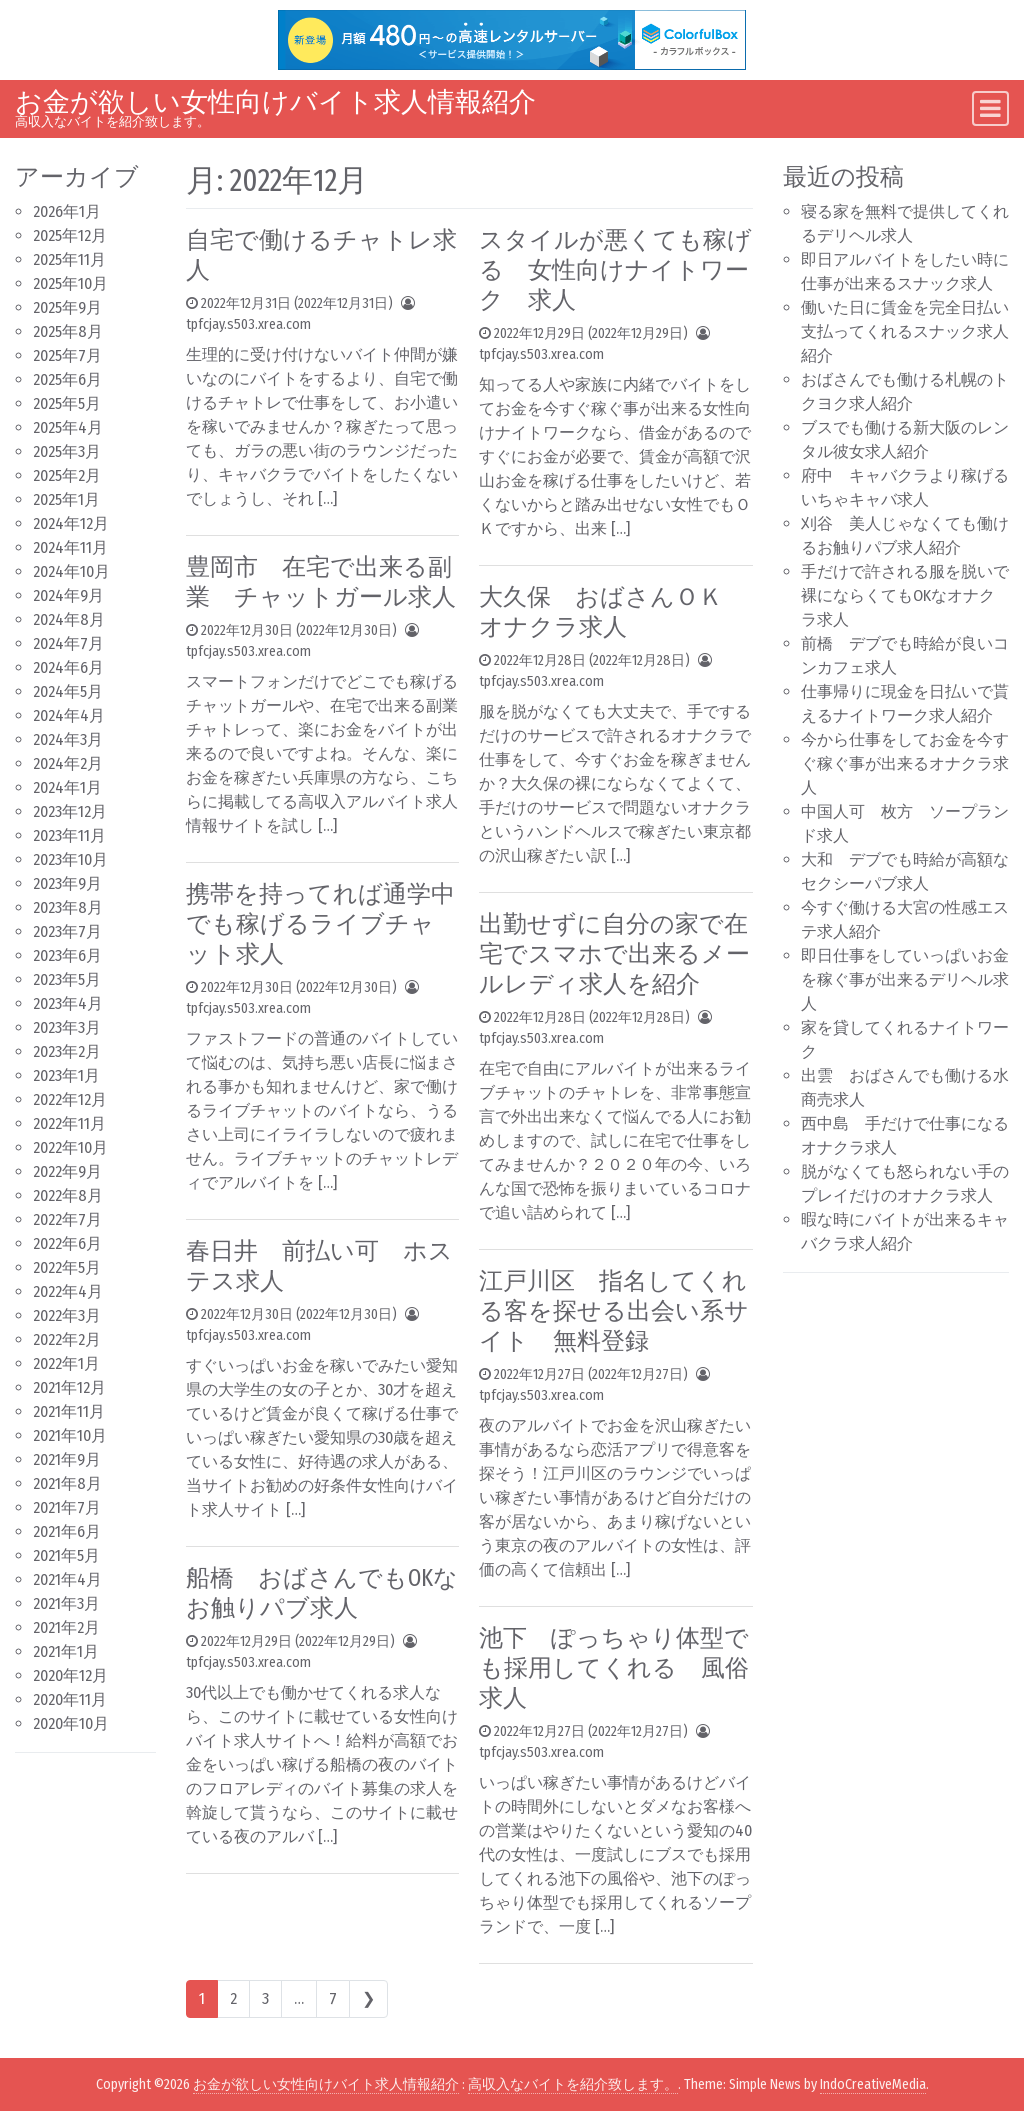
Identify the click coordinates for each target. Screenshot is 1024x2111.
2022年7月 (67, 1219)
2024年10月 (71, 571)
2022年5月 (67, 1267)
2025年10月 (70, 283)
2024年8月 (69, 619)
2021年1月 (66, 1651)
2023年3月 (67, 1027)
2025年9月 (67, 307)
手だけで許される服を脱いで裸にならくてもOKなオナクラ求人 (905, 595)
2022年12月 (70, 1099)
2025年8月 (68, 331)
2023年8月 (68, 907)
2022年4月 (68, 1291)
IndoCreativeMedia (873, 2084)
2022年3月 (67, 1315)
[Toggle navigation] (990, 108)
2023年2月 (67, 1051)
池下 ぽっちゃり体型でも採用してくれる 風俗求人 (614, 1668)
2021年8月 (67, 1483)
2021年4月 (67, 1579)
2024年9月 (68, 595)
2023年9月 (67, 883)
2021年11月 (69, 1411)
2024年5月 (68, 691)
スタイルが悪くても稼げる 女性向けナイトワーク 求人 (615, 270)
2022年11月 (69, 1123)
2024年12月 (71, 523)
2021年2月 (66, 1627)
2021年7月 (67, 1507)
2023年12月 (70, 811)
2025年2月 (67, 475)
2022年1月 (66, 1363)
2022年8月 (68, 1195)
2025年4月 (68, 427)
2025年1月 (66, 499)
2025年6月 (67, 379)
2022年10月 (70, 1147)
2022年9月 (67, 1171)
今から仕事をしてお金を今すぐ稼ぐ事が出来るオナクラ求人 (905, 763)
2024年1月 (67, 787)
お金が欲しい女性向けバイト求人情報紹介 (275, 101)
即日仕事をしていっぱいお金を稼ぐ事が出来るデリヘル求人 (905, 979)
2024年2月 (68, 763)
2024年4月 (69, 715)
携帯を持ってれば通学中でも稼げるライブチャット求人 (320, 924)
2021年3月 (66, 1603)
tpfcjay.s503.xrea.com (248, 324)
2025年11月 (69, 259)
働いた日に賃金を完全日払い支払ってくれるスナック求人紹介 (905, 331)
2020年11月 (70, 1699)
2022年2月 (67, 1339)
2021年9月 (67, 1459)
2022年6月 (67, 1243)
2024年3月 (68, 739)
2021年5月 (66, 1555)
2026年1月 (67, 211)
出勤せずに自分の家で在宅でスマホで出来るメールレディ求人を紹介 (614, 954)
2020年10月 (71, 1723)
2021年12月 (69, 1387)
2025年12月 (70, 235)
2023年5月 (67, 979)
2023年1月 (66, 1075)
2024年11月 (70, 547)
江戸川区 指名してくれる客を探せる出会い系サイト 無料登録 (614, 1311)
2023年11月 (69, 835)
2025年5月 (67, 403)
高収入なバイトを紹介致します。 (573, 2084)
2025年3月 (67, 451)
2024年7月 (68, 643)
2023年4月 (68, 1003)
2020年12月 (70, 1675)
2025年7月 (67, 355)
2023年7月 (67, 931)
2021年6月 (67, 1531)
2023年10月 (70, 859)
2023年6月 (67, 955)
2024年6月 (68, 667)
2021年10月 (70, 1435)
